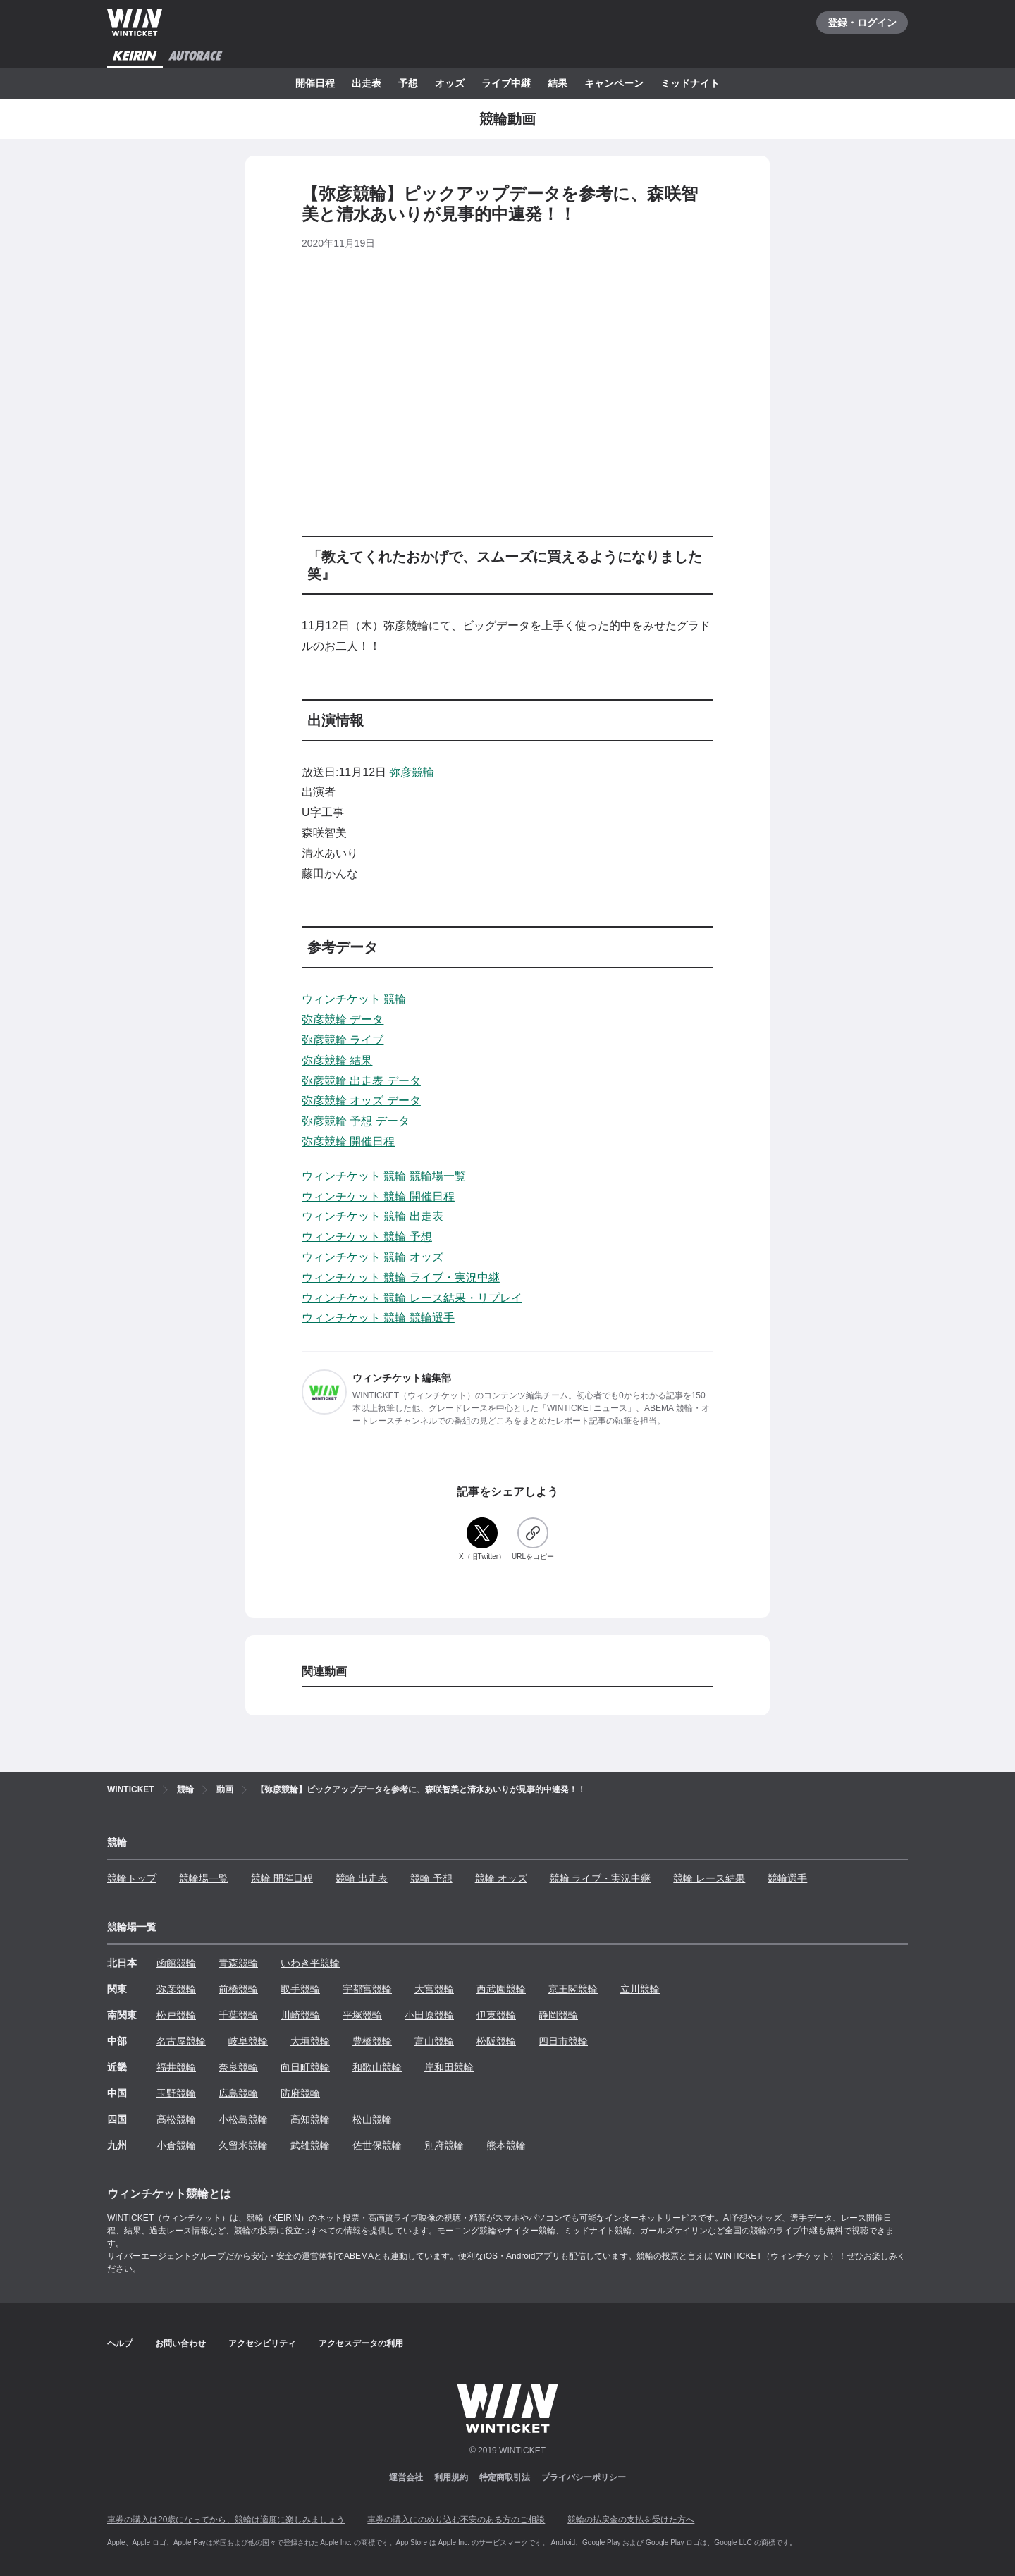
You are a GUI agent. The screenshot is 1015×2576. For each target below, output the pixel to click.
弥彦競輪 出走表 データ (361, 1081)
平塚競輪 (362, 2015)
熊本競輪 (506, 2145)
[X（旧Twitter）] (482, 1539)
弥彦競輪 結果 (337, 1060)
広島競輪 (238, 2093)
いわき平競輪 (310, 1962)
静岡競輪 (558, 2015)
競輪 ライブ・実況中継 (600, 1878)
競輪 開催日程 (282, 1878)
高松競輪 (176, 2119)
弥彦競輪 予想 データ (356, 1121)
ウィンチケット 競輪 (354, 999)
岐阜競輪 (248, 2041)
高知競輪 (310, 2119)
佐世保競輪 (377, 2145)
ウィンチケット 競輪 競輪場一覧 (384, 1176)
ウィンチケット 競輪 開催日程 (378, 1196)
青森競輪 (238, 1962)
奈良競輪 (238, 2067)
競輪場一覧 (203, 1878)
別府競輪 (444, 2145)
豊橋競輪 (372, 2041)
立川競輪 (640, 1989)
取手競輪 (300, 1989)
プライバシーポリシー (583, 2477)
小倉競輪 (176, 2145)
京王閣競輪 (573, 1989)
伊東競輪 (496, 2015)
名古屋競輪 (181, 2041)
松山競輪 (372, 2119)
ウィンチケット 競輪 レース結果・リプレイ (412, 1298)
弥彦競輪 (411, 772)
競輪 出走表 (362, 1878)
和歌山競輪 (377, 2067)
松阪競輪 (496, 2041)
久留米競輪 (243, 2145)
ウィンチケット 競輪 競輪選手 (378, 1318)
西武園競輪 (501, 1989)
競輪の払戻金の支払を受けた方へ (630, 2520)
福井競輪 (176, 2067)
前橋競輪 (238, 1989)
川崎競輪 (300, 2015)
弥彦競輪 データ (342, 1019)
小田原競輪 (429, 2015)
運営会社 (406, 2477)
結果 (557, 83)
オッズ (450, 83)
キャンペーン (614, 83)
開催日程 (315, 83)
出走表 (366, 83)
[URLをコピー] (533, 1539)
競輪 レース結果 (709, 1878)
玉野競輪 (176, 2093)
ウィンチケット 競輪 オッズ (372, 1257)
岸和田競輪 (449, 2067)
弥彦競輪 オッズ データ (361, 1101)
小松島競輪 (243, 2119)
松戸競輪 (176, 2015)
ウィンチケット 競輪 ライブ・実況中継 (401, 1277)
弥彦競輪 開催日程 (348, 1141)
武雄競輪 (310, 2145)
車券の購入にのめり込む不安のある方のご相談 (456, 2520)
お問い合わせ (180, 2343)
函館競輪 (176, 1962)
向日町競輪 (305, 2067)
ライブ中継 (506, 83)
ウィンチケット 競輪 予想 (367, 1237)
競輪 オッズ (501, 1878)
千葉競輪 (238, 2015)
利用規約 (451, 2477)
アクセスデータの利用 (361, 2343)
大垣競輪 (310, 2041)
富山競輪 (434, 2041)
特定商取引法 (504, 2477)
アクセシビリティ (262, 2343)
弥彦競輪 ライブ (342, 1040)
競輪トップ (131, 1878)
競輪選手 (787, 1878)
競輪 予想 (431, 1878)
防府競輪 (300, 2093)
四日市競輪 (563, 2041)
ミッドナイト (690, 83)
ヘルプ (120, 2343)
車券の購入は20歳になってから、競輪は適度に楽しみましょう (226, 2520)
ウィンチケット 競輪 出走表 (372, 1216)
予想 (408, 83)
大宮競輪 (434, 1989)
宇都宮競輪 (367, 1989)
